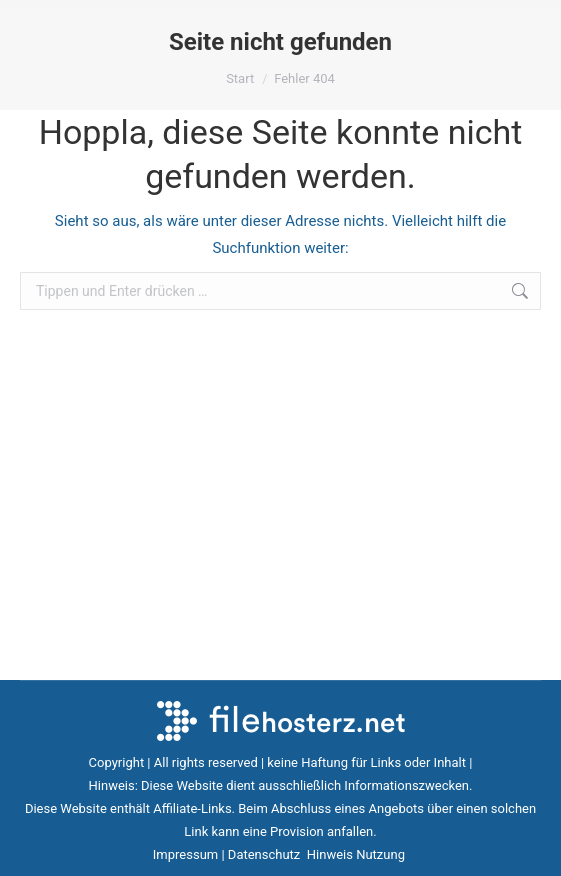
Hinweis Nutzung (357, 854)
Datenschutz (266, 854)
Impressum (185, 854)
